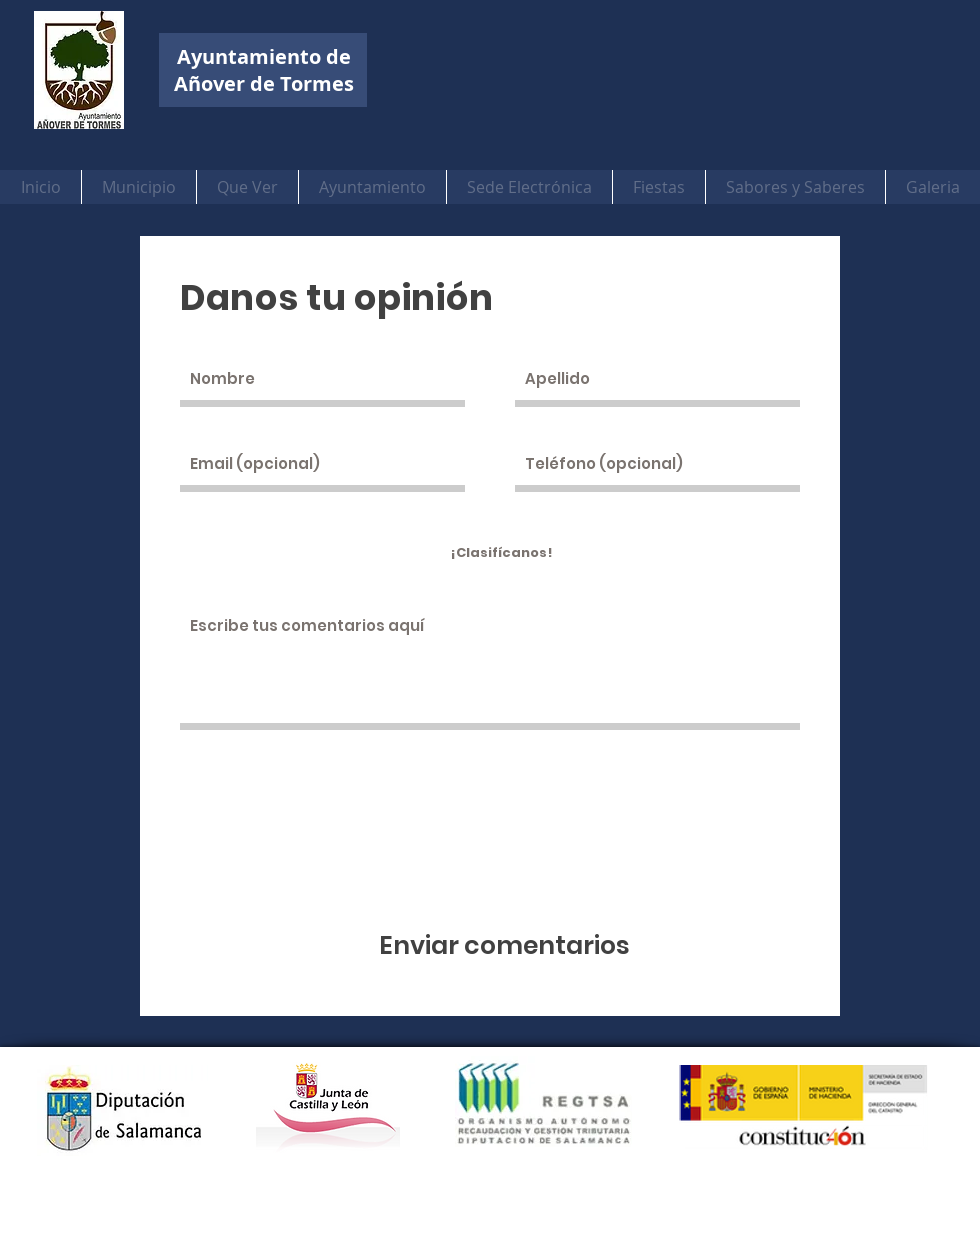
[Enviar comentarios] (504, 945)
